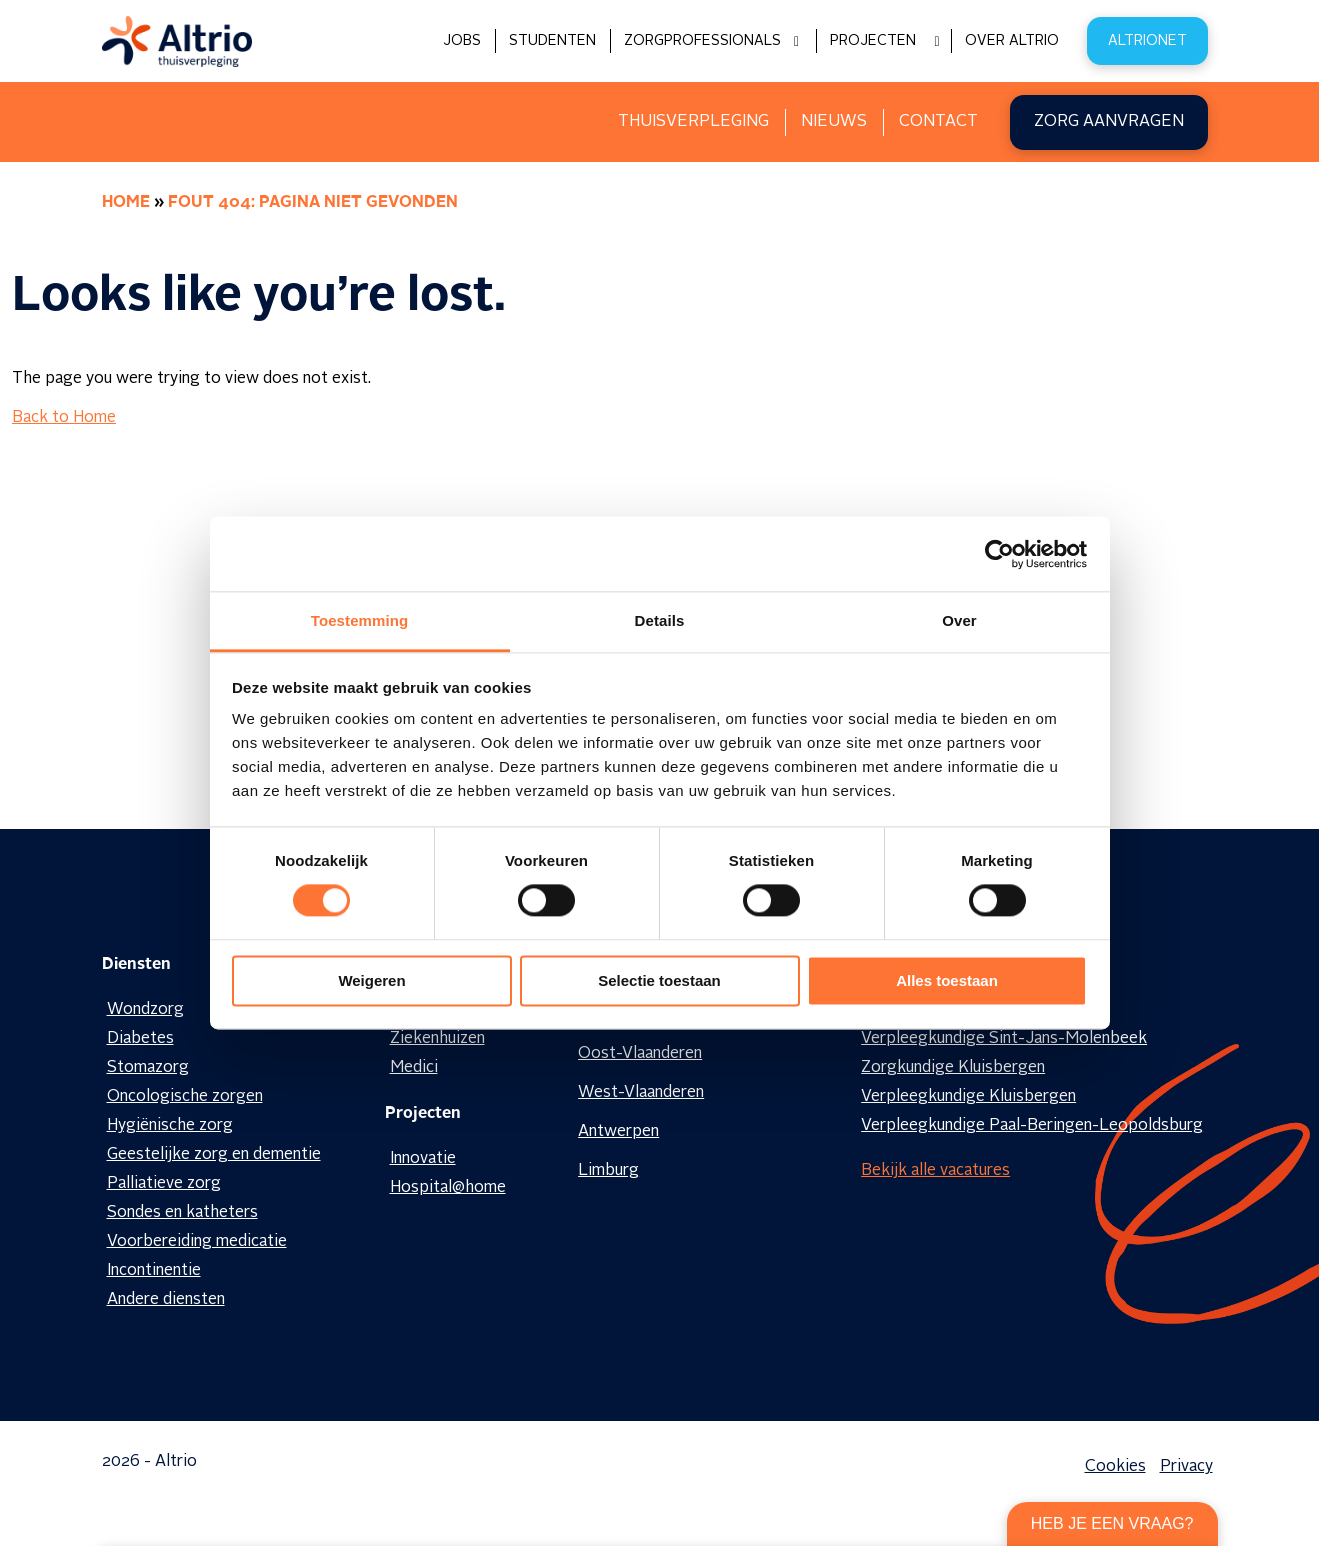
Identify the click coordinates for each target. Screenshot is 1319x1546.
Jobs (462, 41)
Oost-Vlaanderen (640, 1054)
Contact (938, 122)
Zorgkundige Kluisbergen (953, 1068)
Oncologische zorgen (185, 1097)
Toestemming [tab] (360, 620)
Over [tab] (959, 620)
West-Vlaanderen (641, 1093)
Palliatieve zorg (164, 1184)
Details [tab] (660, 620)
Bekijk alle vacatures (935, 1171)
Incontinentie (154, 1271)
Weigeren (371, 980)
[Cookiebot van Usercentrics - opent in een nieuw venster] (999, 554)
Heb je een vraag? (1112, 1523)
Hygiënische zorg (170, 1126)
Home (126, 203)
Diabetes (140, 1039)
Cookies (1115, 1467)
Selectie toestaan (659, 980)
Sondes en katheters (182, 1213)
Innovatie (423, 1159)
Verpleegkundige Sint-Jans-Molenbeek (1004, 1039)
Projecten (873, 41)
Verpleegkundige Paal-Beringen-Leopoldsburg (1032, 1126)
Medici (414, 1068)
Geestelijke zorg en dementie (214, 1155)
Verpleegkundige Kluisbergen (968, 1097)
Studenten (552, 41)
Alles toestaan (947, 980)
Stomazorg (148, 1068)
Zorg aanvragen (1109, 122)
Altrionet (1147, 41)
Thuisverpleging (693, 122)
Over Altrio (1012, 41)
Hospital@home (448, 1188)
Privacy (1186, 1467)
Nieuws (834, 122)
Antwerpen (618, 1132)
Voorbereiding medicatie (197, 1242)
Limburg (608, 1171)
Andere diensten (166, 1300)
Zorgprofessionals (702, 41)
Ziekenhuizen (437, 1039)
